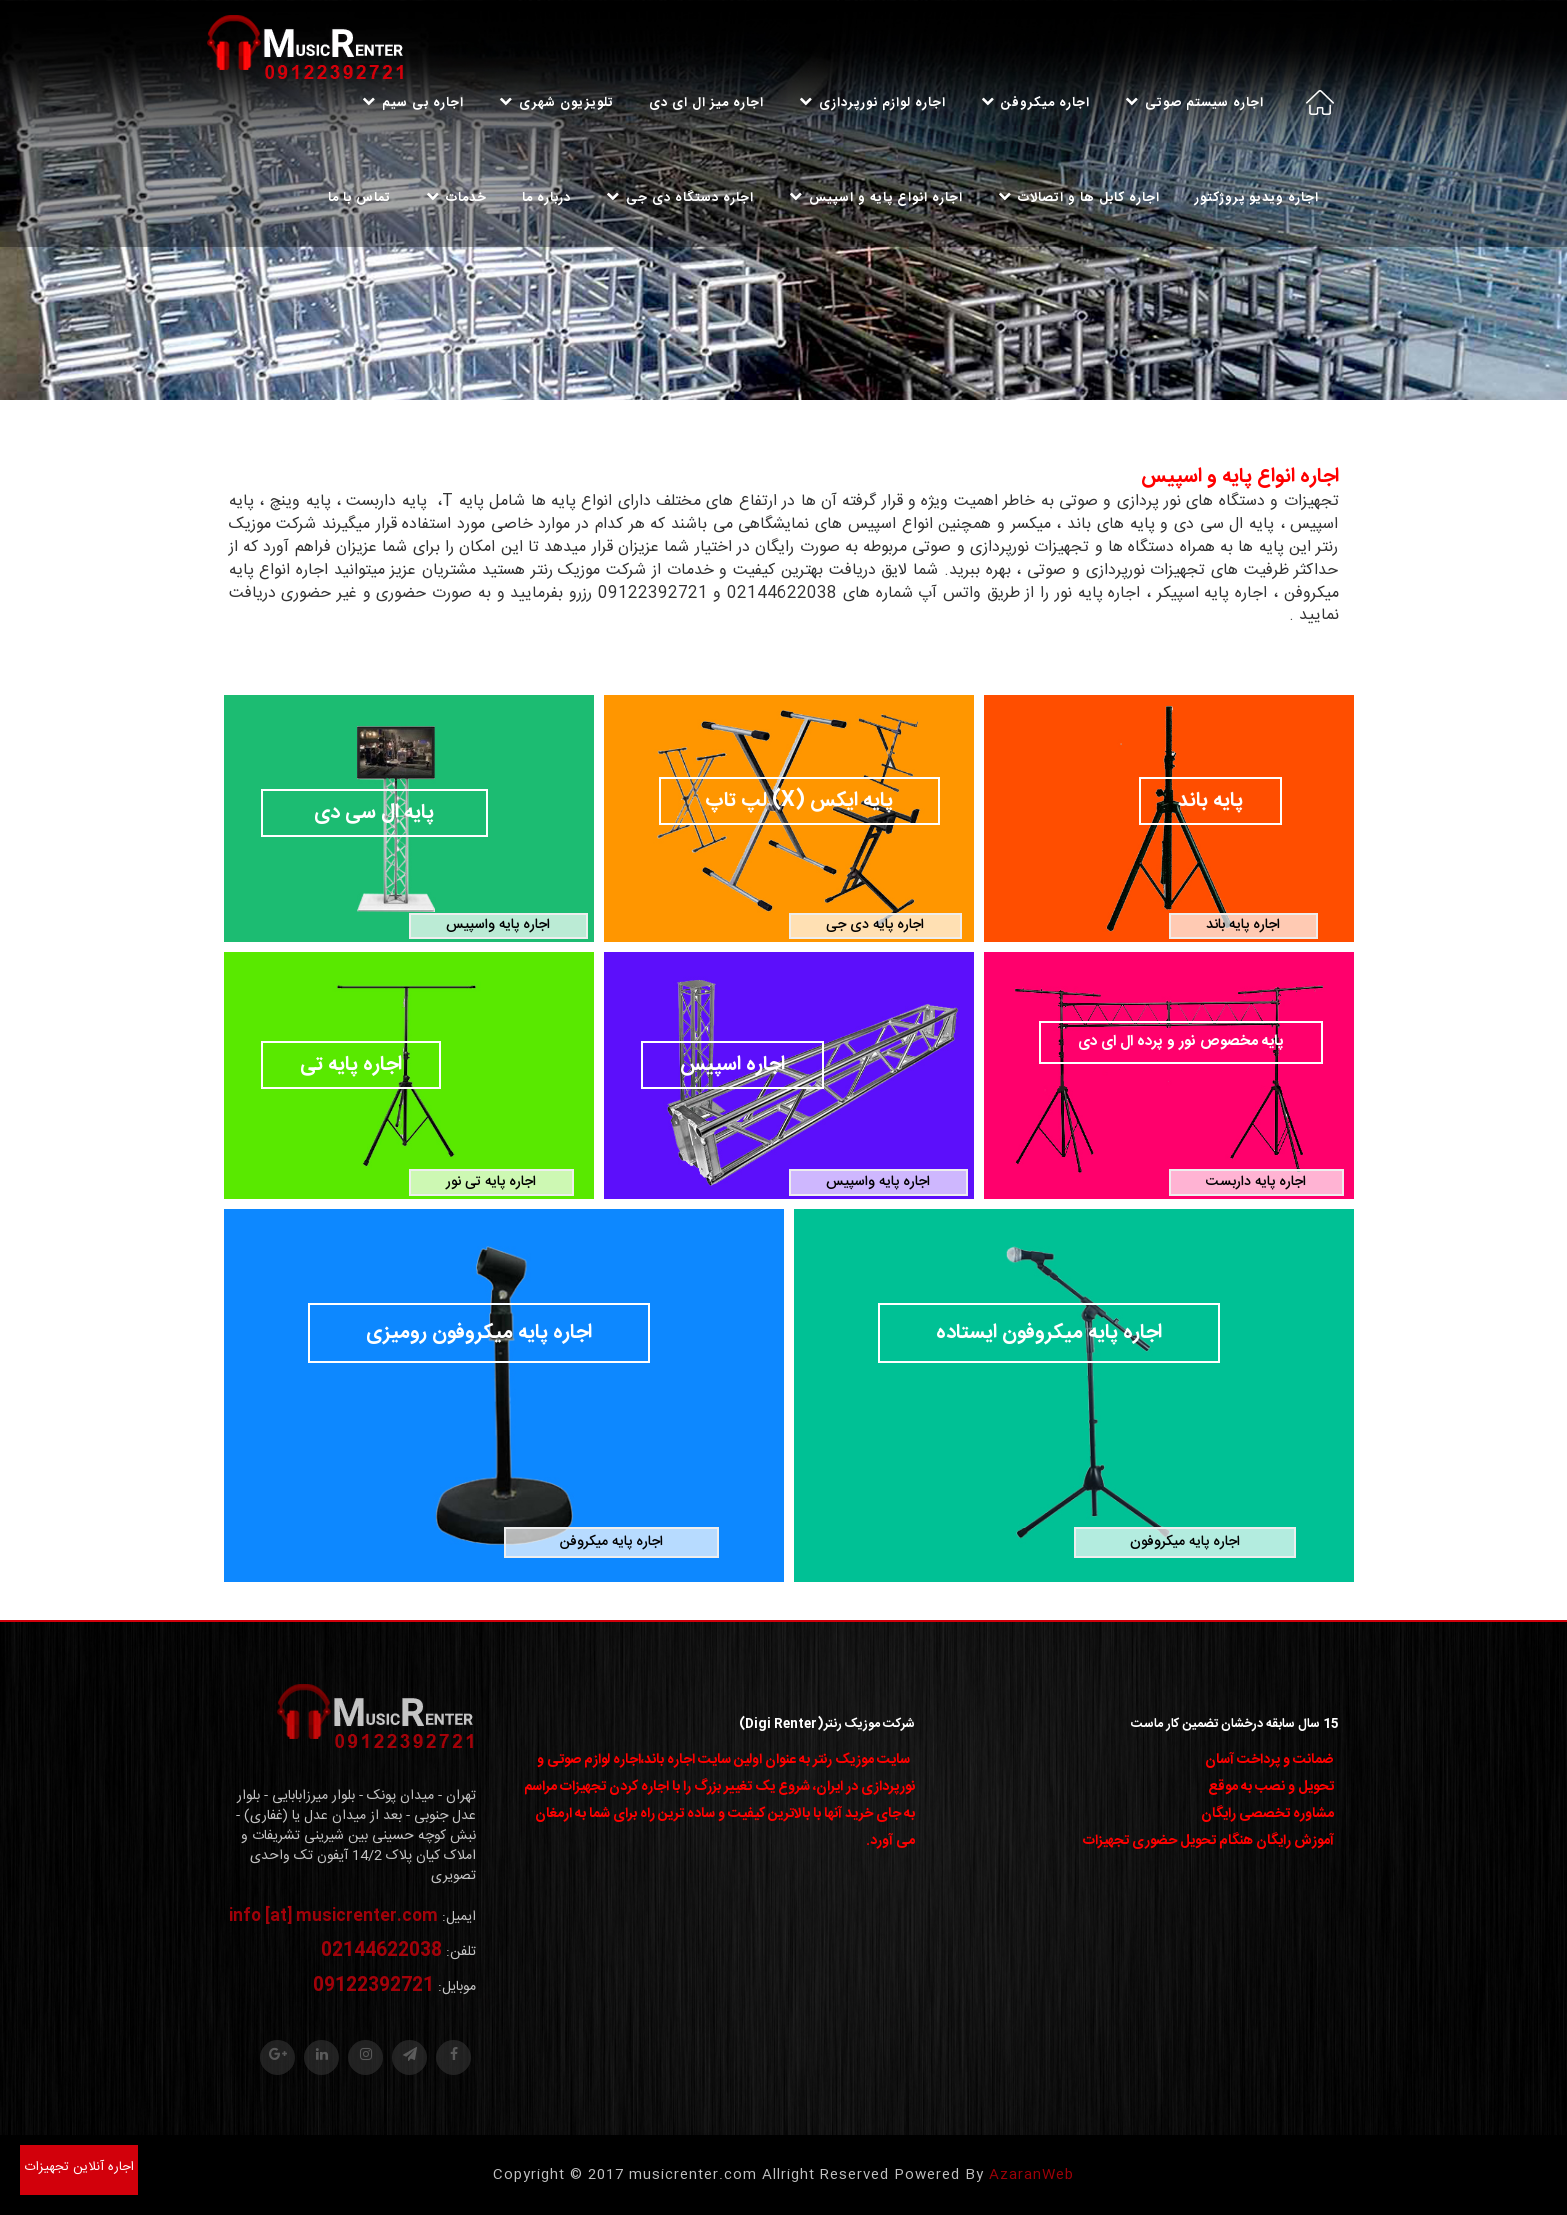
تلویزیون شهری (556, 103)
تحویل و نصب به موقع (1271, 1787)
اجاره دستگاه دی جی (680, 198)
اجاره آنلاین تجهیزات (79, 2167)
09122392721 (373, 1986)
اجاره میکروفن (1035, 103)
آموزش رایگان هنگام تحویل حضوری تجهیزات (1208, 1841)
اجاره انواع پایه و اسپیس (876, 198)
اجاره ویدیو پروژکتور (1257, 198)
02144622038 (381, 1951)
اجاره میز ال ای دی (706, 103)
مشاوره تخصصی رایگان (1267, 1814)
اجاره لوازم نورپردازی (872, 103)
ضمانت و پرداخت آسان (1269, 1760)
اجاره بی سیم (413, 103)
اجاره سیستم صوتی (1194, 103)
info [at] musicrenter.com (333, 1916)
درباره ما (546, 198)
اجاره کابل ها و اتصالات (1079, 198)
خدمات (456, 198)
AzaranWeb (1031, 2175)
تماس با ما (359, 198)
